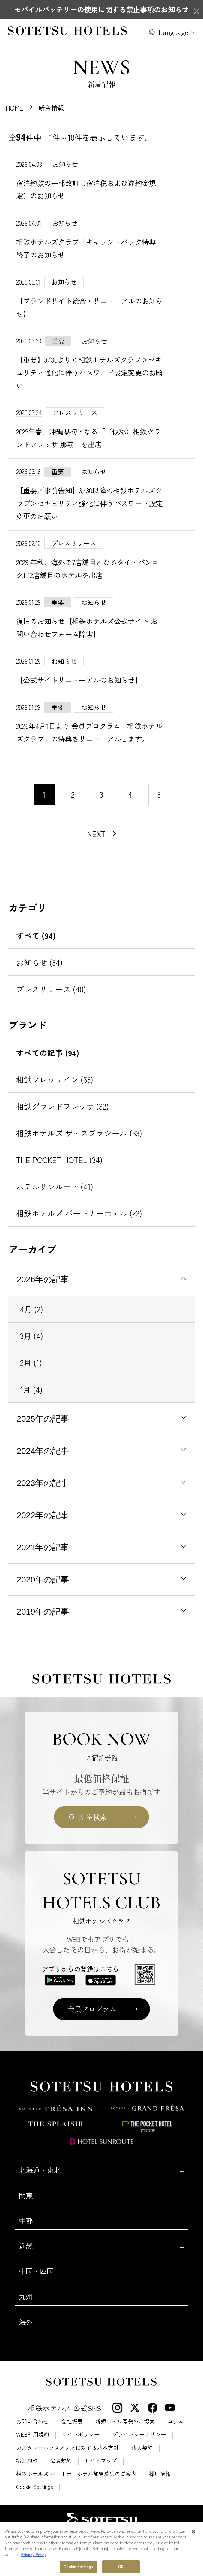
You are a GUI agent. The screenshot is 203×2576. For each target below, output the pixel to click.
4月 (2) (31, 1308)
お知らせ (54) (39, 962)
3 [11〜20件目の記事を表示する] (101, 794)
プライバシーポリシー (139, 2434)
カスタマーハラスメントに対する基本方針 (67, 2447)
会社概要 (72, 2421)
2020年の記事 (43, 1579)
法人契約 (142, 2447)
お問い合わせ (32, 2421)
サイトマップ (101, 2460)
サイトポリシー (81, 2434)
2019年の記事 (43, 1611)
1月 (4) (31, 1389)
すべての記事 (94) (47, 1052)
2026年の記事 (43, 1279)
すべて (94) (36, 935)
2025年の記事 (43, 1418)
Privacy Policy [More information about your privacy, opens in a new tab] (33, 2570)
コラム (175, 2421)
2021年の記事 (43, 1547)
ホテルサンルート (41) (54, 1186)
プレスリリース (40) (51, 988)
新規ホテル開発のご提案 (125, 2421)
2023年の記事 (43, 1483)
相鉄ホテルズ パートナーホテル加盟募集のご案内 (76, 2474)
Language (173, 32)
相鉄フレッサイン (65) (54, 1079)
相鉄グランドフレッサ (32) (62, 1106)
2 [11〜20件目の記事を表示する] (73, 794)
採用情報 (160, 2474)
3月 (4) (31, 1335)
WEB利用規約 (32, 2434)
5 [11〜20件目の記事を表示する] (159, 794)
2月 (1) (31, 1362)
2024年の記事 (43, 1451)
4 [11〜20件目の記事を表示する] (130, 794)
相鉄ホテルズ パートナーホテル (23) (79, 1213)
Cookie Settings (34, 2486)
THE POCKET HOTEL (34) (59, 1159)
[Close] (193, 2547)
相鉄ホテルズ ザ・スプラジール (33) (79, 1132)
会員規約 (61, 2460)
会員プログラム (91, 2009)
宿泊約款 (27, 2460)
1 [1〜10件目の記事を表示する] (44, 794)
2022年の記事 (43, 1515)
